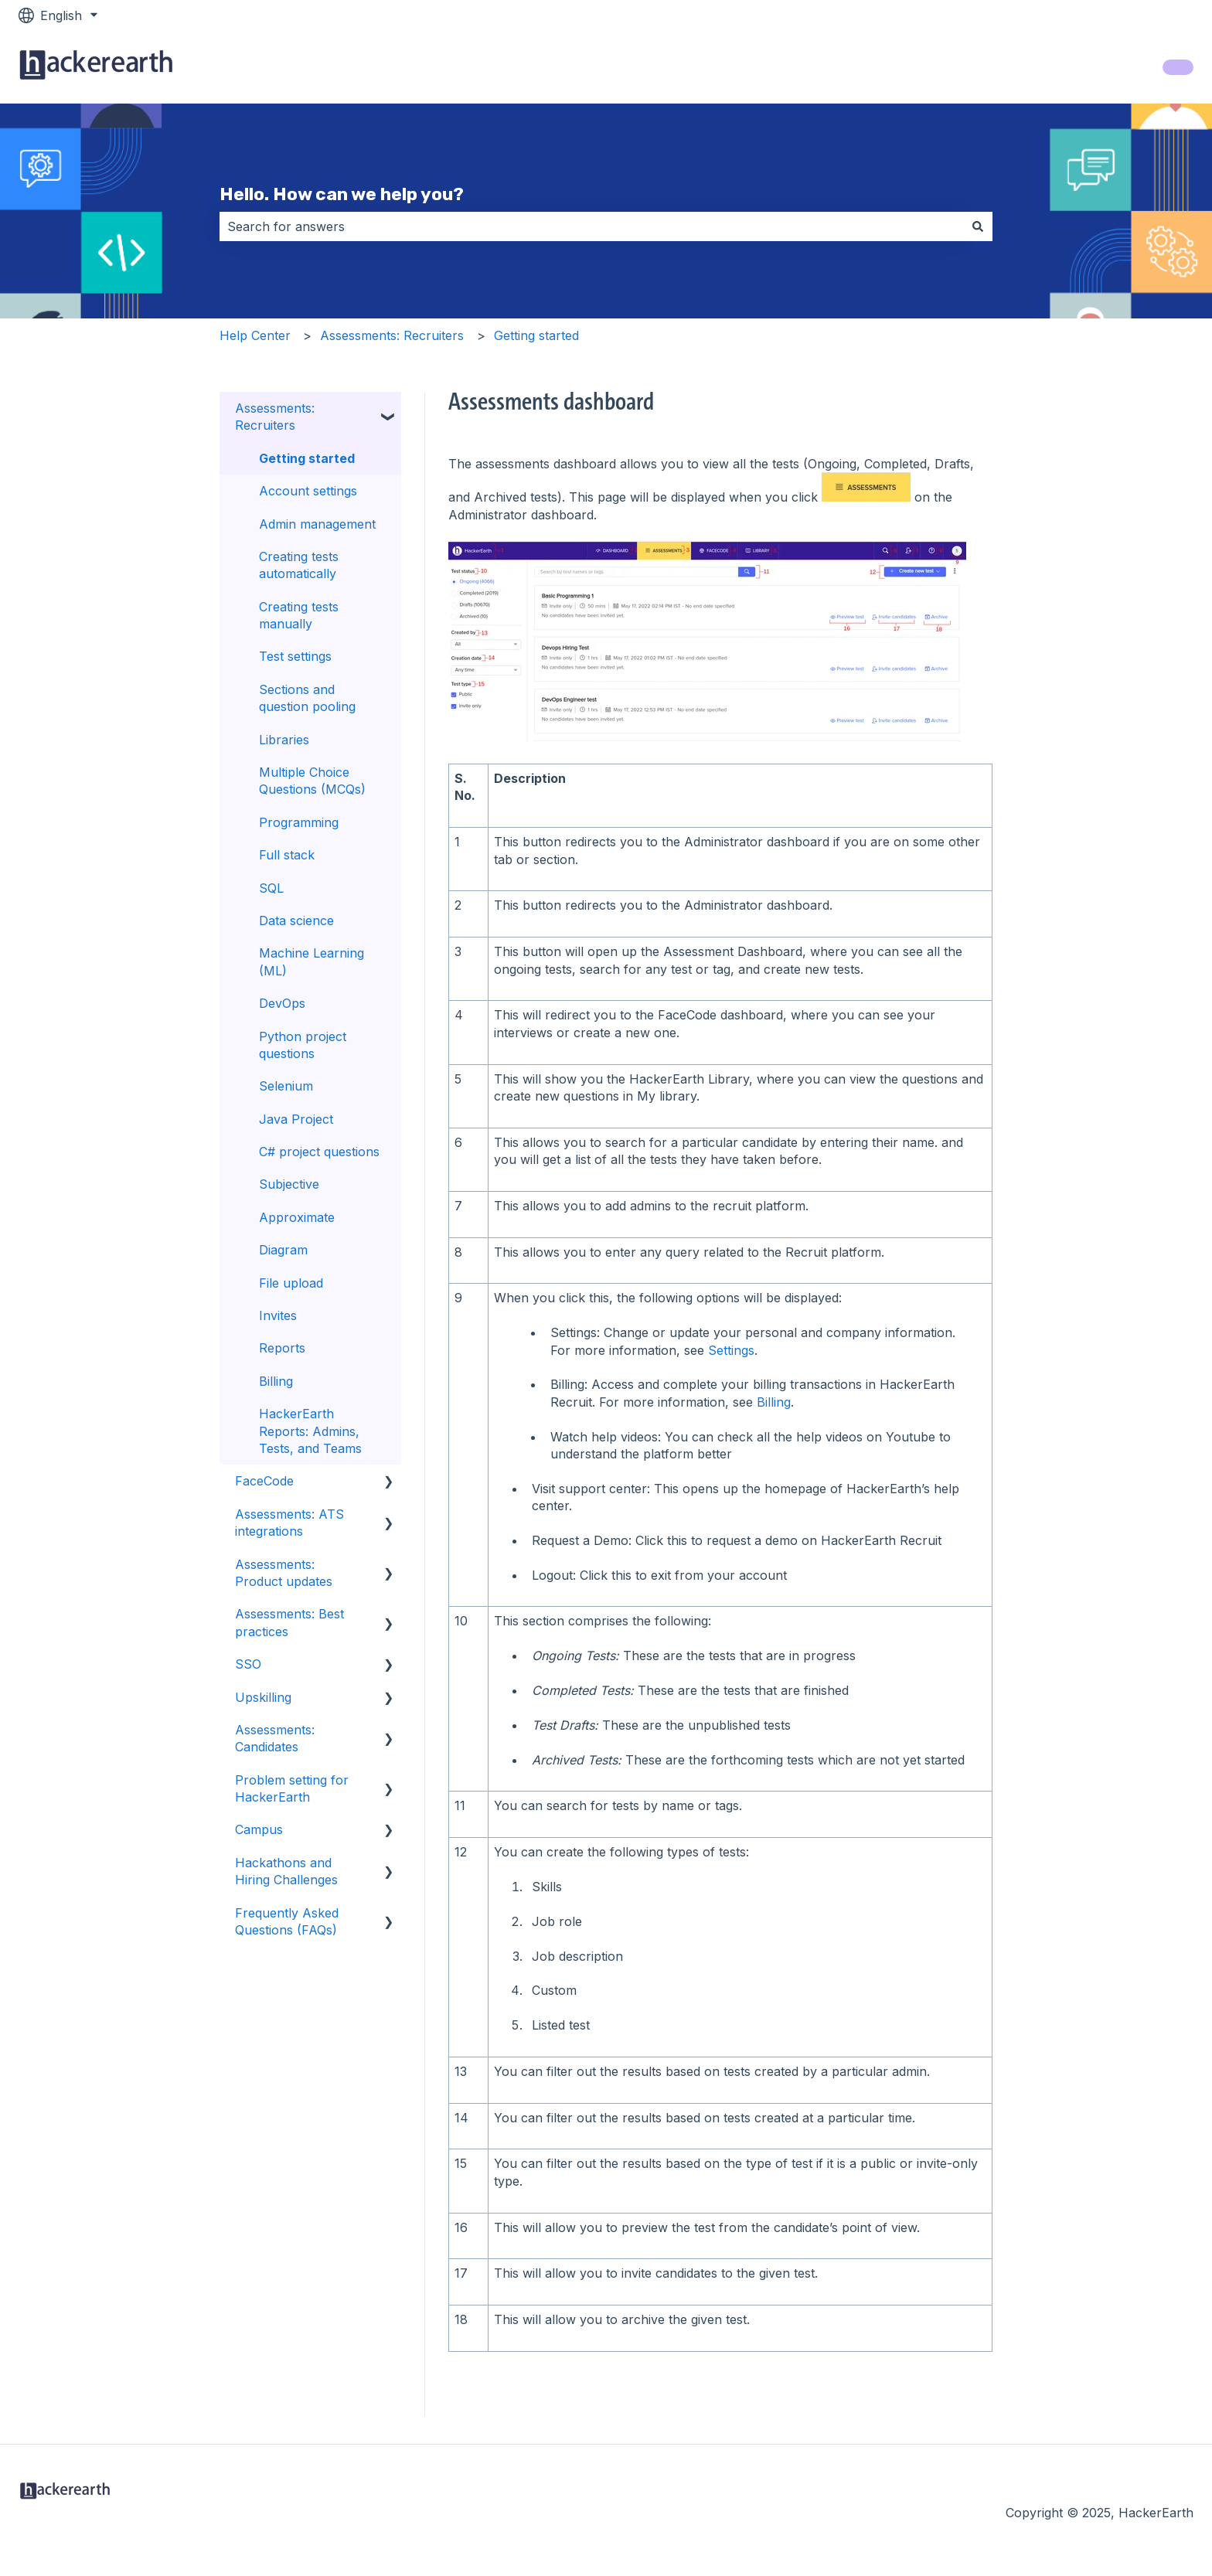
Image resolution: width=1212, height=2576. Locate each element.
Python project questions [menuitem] (302, 1045)
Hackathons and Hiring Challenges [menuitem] (286, 1871)
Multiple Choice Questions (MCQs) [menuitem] (312, 780)
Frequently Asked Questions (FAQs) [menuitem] (287, 1921)
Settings (731, 1350)
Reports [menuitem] (282, 1348)
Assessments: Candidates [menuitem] (275, 1738)
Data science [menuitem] (296, 920)
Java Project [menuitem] (296, 1119)
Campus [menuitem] (259, 1829)
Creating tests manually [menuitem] (299, 615)
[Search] (977, 226)
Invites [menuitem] (278, 1315)
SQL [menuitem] (271, 888)
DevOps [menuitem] (282, 1003)
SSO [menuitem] (248, 1664)
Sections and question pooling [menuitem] (307, 698)
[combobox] (591, 226)
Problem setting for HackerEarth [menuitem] (292, 1788)
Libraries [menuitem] (284, 739)
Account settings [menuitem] (308, 491)
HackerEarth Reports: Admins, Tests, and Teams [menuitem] (310, 1431)
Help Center (255, 335)
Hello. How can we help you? (342, 194)
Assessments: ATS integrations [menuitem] (289, 1522)
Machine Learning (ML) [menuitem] (311, 961)
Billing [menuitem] (276, 1381)
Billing (774, 1402)
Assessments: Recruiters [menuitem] (275, 416)
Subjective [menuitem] (289, 1184)
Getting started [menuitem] (307, 458)
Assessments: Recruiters (392, 335)
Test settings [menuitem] (295, 656)
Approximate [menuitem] (297, 1217)
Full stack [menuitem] (287, 855)
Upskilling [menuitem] (263, 1697)
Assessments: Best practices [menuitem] (289, 1622)
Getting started (536, 335)
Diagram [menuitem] (283, 1249)
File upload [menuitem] (291, 1283)
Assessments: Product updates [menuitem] (283, 1573)
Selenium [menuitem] (286, 1086)
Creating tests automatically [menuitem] (299, 565)
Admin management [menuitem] (317, 524)
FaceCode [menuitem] (264, 1481)
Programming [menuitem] (299, 822)
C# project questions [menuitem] (319, 1151)
